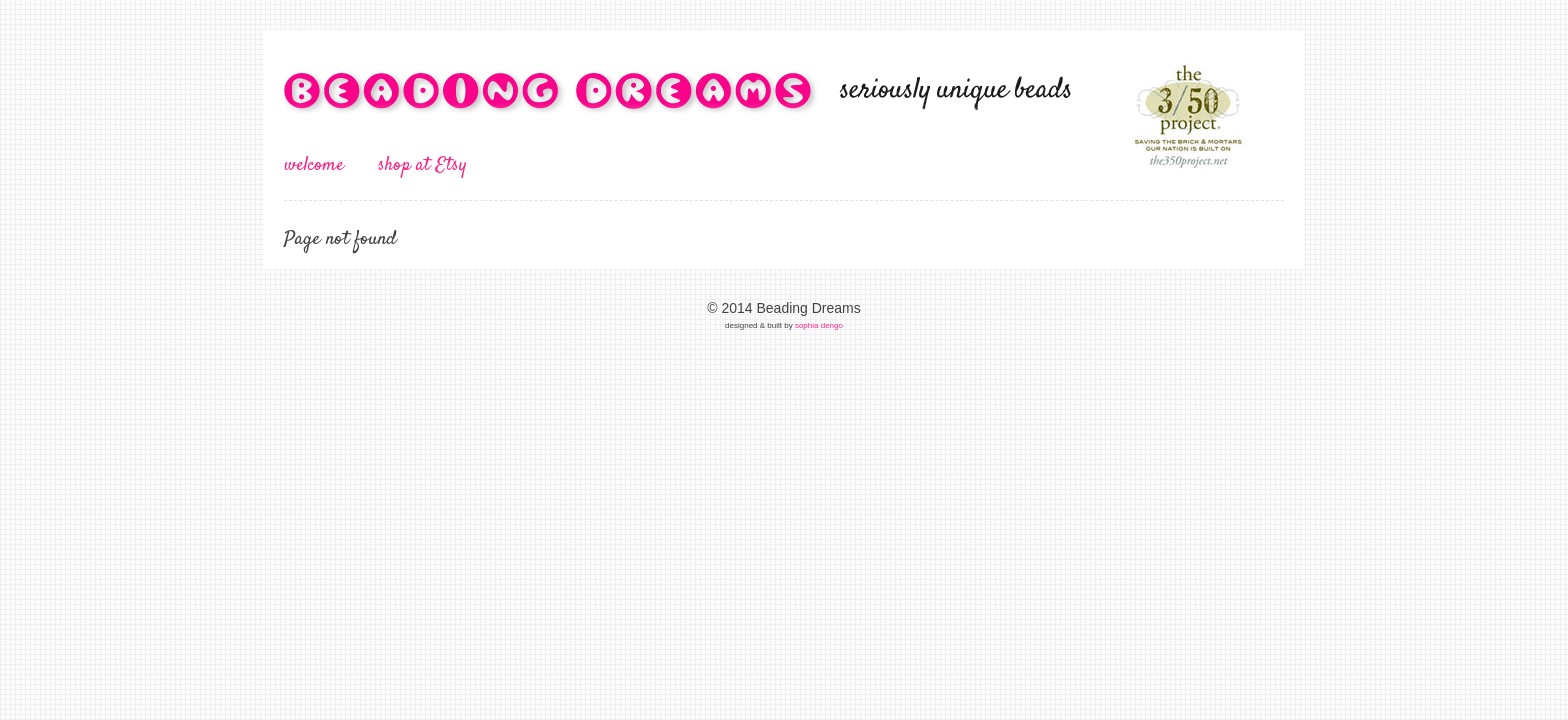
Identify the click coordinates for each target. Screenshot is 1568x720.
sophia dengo (819, 325)
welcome (314, 165)
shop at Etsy (422, 165)
